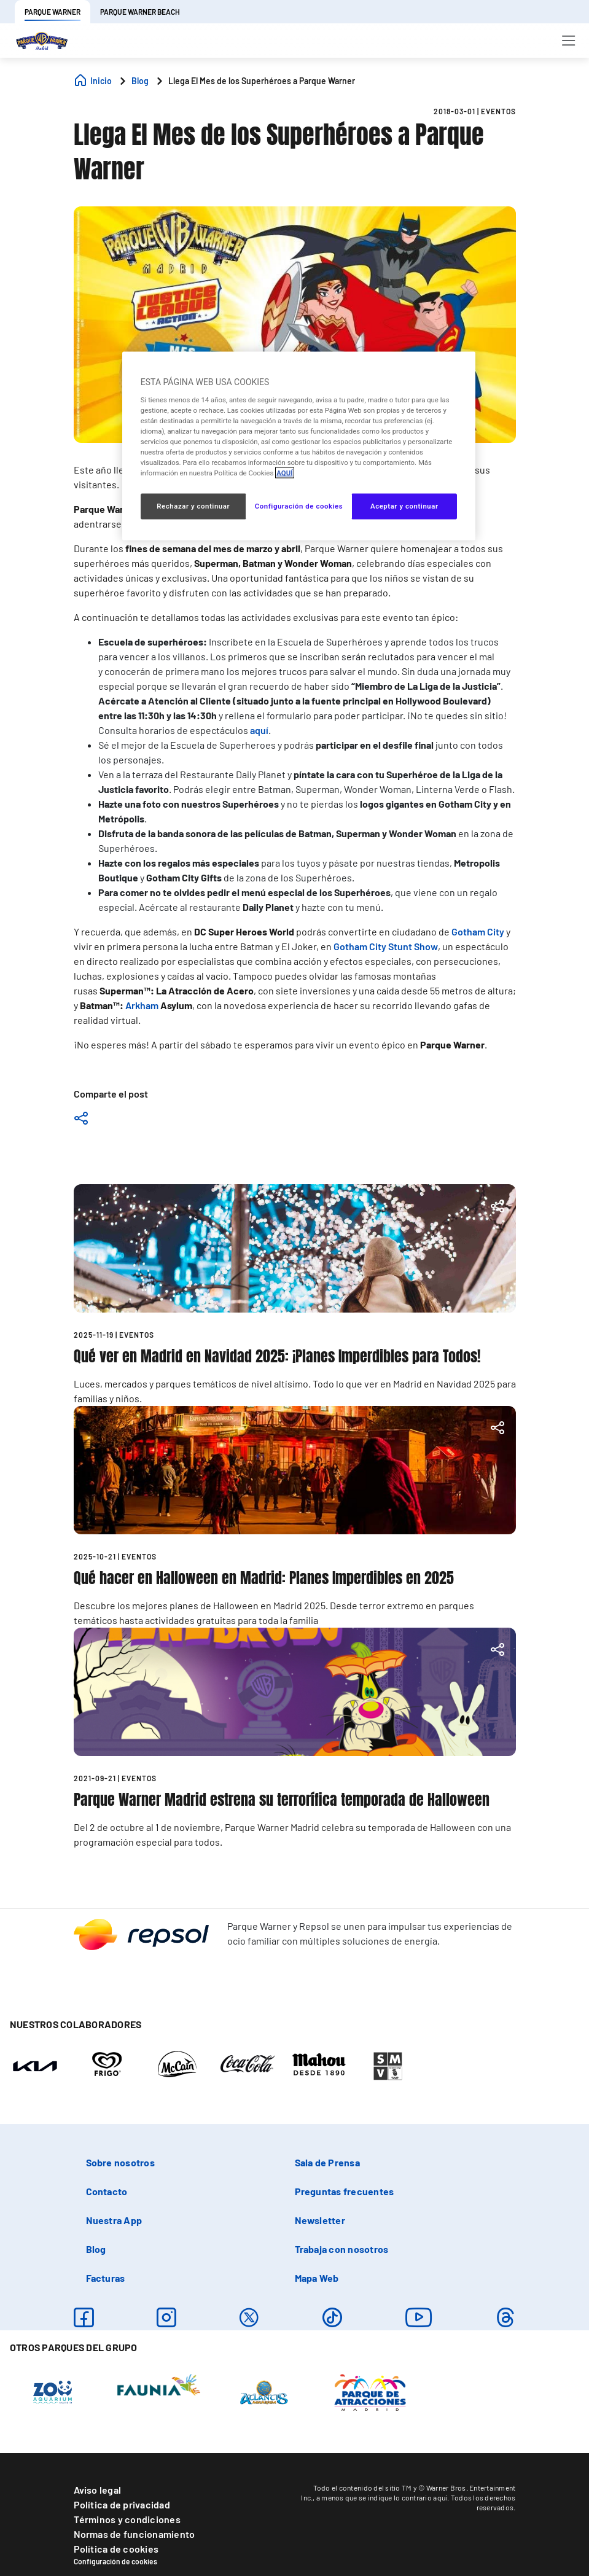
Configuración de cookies (115, 2561)
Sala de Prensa (327, 2162)
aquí (259, 730)
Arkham (141, 1005)
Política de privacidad (122, 2504)
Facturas (105, 2278)
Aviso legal (98, 2490)
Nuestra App (114, 2220)
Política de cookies (116, 2549)
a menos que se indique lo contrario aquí (381, 2497)
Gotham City (477, 931)
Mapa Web (317, 2278)
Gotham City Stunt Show (386, 946)
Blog (96, 2249)
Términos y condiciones (127, 2519)
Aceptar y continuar (404, 506)
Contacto (107, 2191)
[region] (298, 446)
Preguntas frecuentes (344, 2191)
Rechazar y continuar (193, 506)
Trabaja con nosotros (342, 2249)
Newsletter (320, 2220)
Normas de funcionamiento (134, 2534)
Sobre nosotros (120, 2162)
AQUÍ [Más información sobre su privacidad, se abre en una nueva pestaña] (284, 473)
